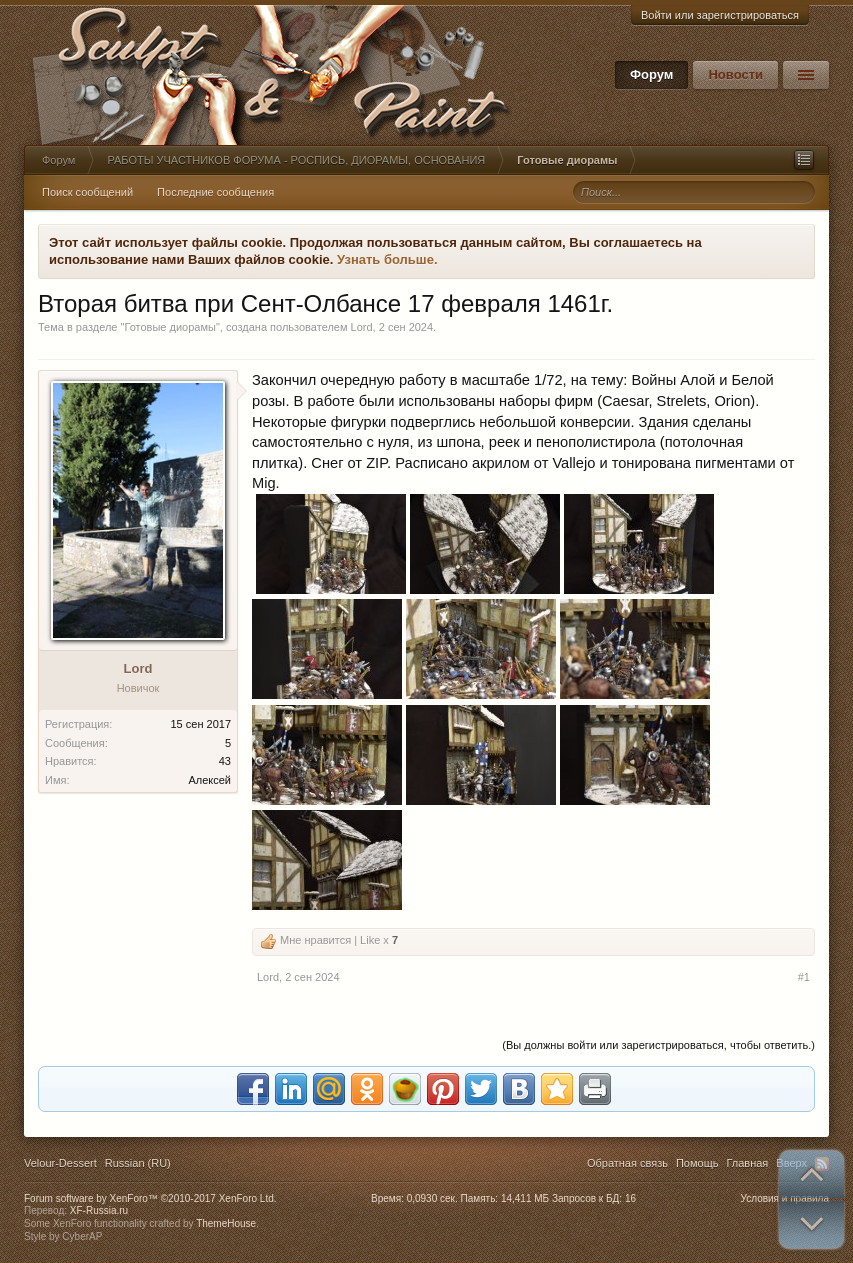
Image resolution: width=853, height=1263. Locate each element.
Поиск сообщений (87, 192)
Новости (735, 74)
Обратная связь (627, 1163)
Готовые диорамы (169, 327)
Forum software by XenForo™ (150, 1198)
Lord (362, 327)
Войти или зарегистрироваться (720, 15)
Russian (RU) (138, 1163)
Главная (747, 1163)
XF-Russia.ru (99, 1210)
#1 (804, 977)
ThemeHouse (226, 1223)
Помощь (697, 1163)
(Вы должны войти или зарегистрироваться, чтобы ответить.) (658, 1045)
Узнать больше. (387, 259)
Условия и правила (785, 1198)
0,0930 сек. (432, 1198)
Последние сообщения (215, 192)
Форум (651, 74)
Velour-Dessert (60, 1163)
